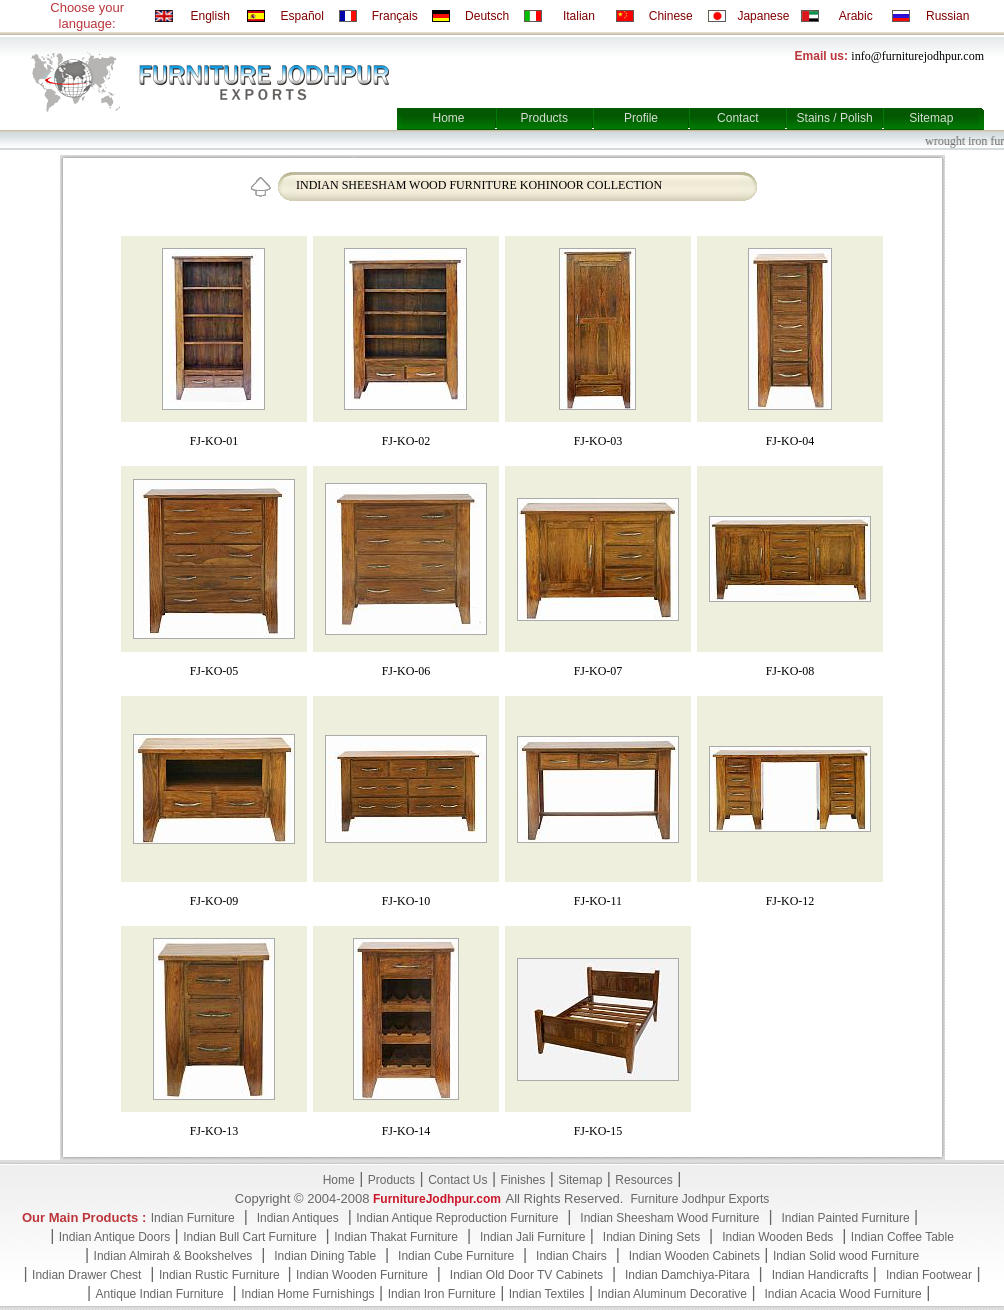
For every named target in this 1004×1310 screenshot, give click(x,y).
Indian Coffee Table (902, 1237)
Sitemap (931, 118)
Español (302, 16)
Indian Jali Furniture (532, 1237)
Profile (641, 118)
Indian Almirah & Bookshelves (173, 1256)
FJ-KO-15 (598, 1131)
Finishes (523, 1180)
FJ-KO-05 (214, 671)
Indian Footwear (929, 1275)
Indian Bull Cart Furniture (249, 1237)
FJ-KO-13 (214, 1131)
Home (448, 118)
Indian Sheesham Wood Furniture (669, 1218)
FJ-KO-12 (790, 901)
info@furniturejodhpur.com (917, 56)
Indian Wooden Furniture (362, 1275)
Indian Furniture (193, 1218)
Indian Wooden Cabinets (694, 1256)
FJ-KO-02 (406, 441)
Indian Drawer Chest (86, 1275)
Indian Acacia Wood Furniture (843, 1294)
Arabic (856, 16)
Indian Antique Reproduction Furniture (457, 1218)
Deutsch (487, 16)
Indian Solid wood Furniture (846, 1256)
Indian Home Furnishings (307, 1294)
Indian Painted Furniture (845, 1218)
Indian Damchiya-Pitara (687, 1275)
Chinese (671, 16)
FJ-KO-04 (790, 441)
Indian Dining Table (325, 1256)
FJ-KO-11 (598, 901)
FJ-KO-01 (214, 441)
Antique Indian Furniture (160, 1294)
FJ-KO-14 (406, 1131)
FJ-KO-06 (406, 671)
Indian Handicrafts (820, 1275)
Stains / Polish (835, 118)
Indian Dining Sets (651, 1237)
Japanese (763, 16)
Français (395, 16)
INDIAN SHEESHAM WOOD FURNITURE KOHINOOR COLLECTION (479, 185)
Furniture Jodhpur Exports (699, 1199)
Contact (737, 118)
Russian (947, 16)
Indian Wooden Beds (777, 1237)
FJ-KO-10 (406, 901)
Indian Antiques (298, 1218)
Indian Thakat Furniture (396, 1237)
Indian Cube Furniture (456, 1256)
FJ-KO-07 (598, 671)
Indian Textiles (547, 1294)
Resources (643, 1180)
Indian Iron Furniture (442, 1294)
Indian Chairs (571, 1256)
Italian (579, 16)
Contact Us (457, 1180)
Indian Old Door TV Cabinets (526, 1275)
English (209, 16)
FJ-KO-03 (598, 441)
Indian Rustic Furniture (221, 1275)
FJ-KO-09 (214, 901)
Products (544, 118)
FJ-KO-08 (790, 671)
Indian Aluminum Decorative (672, 1294)
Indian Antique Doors (114, 1237)
